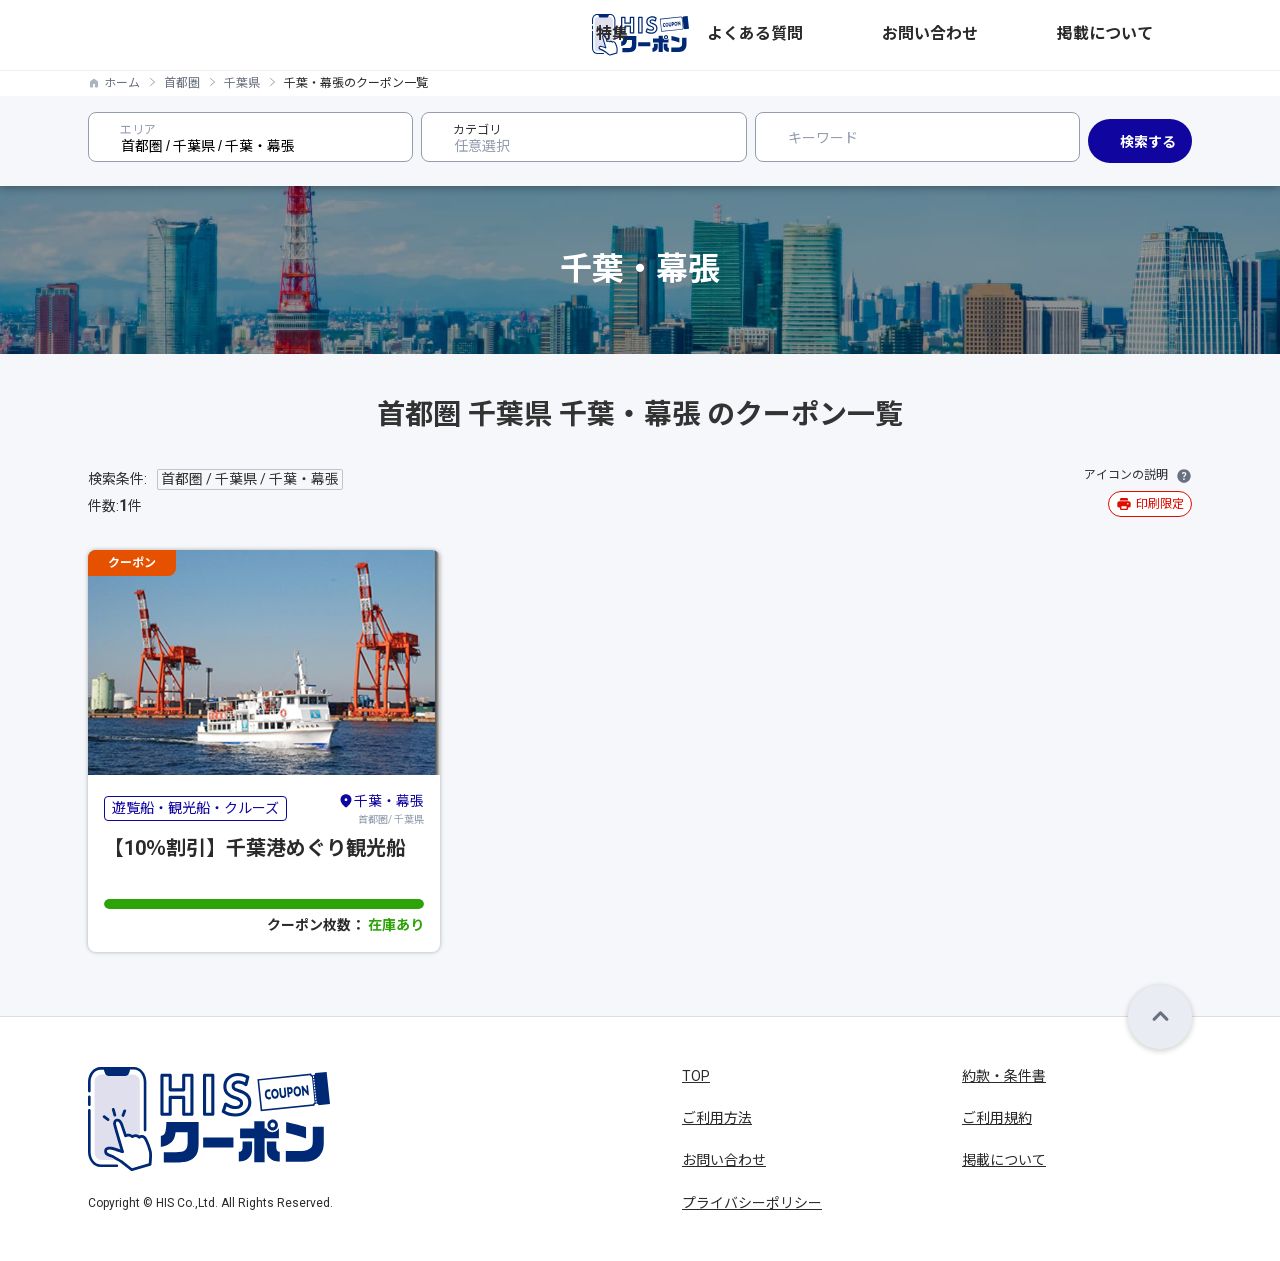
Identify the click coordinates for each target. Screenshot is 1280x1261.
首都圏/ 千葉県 (381, 808)
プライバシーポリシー (752, 1203)
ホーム (122, 83)
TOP (696, 1076)
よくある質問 (934, 35)
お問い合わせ (1042, 35)
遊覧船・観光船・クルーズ (195, 808)
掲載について (1150, 35)
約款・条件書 (1004, 1076)
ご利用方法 (717, 1118)
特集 (854, 35)
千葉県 (242, 83)
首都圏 (182, 83)
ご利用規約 (997, 1118)
